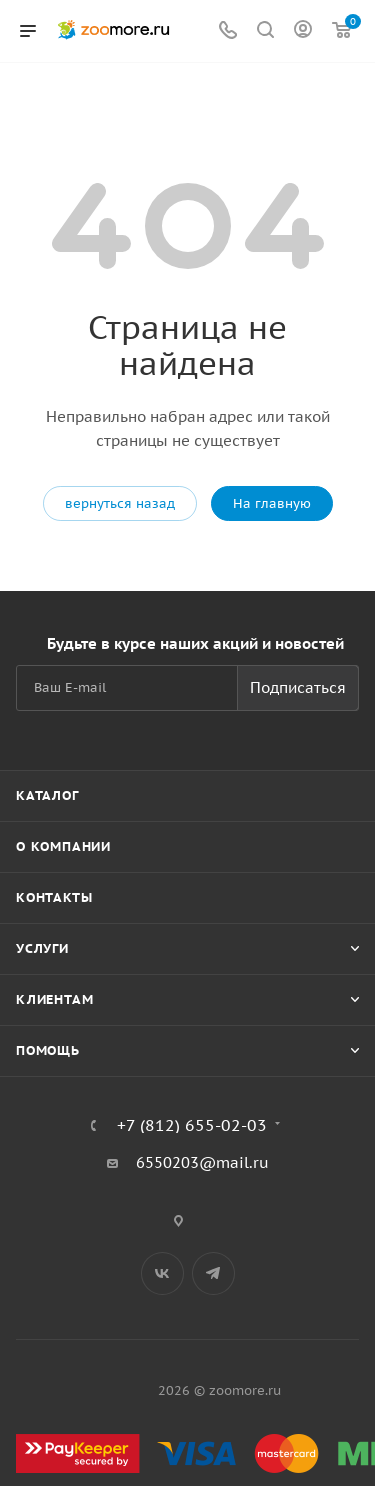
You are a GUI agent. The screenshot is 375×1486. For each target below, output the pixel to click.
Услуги (42, 948)
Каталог (47, 795)
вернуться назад (120, 503)
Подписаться (298, 687)
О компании (63, 846)
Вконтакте (162, 1273)
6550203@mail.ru (202, 1162)
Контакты (54, 897)
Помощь (48, 1050)
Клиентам (54, 999)
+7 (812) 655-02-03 (192, 1125)
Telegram (213, 1273)
